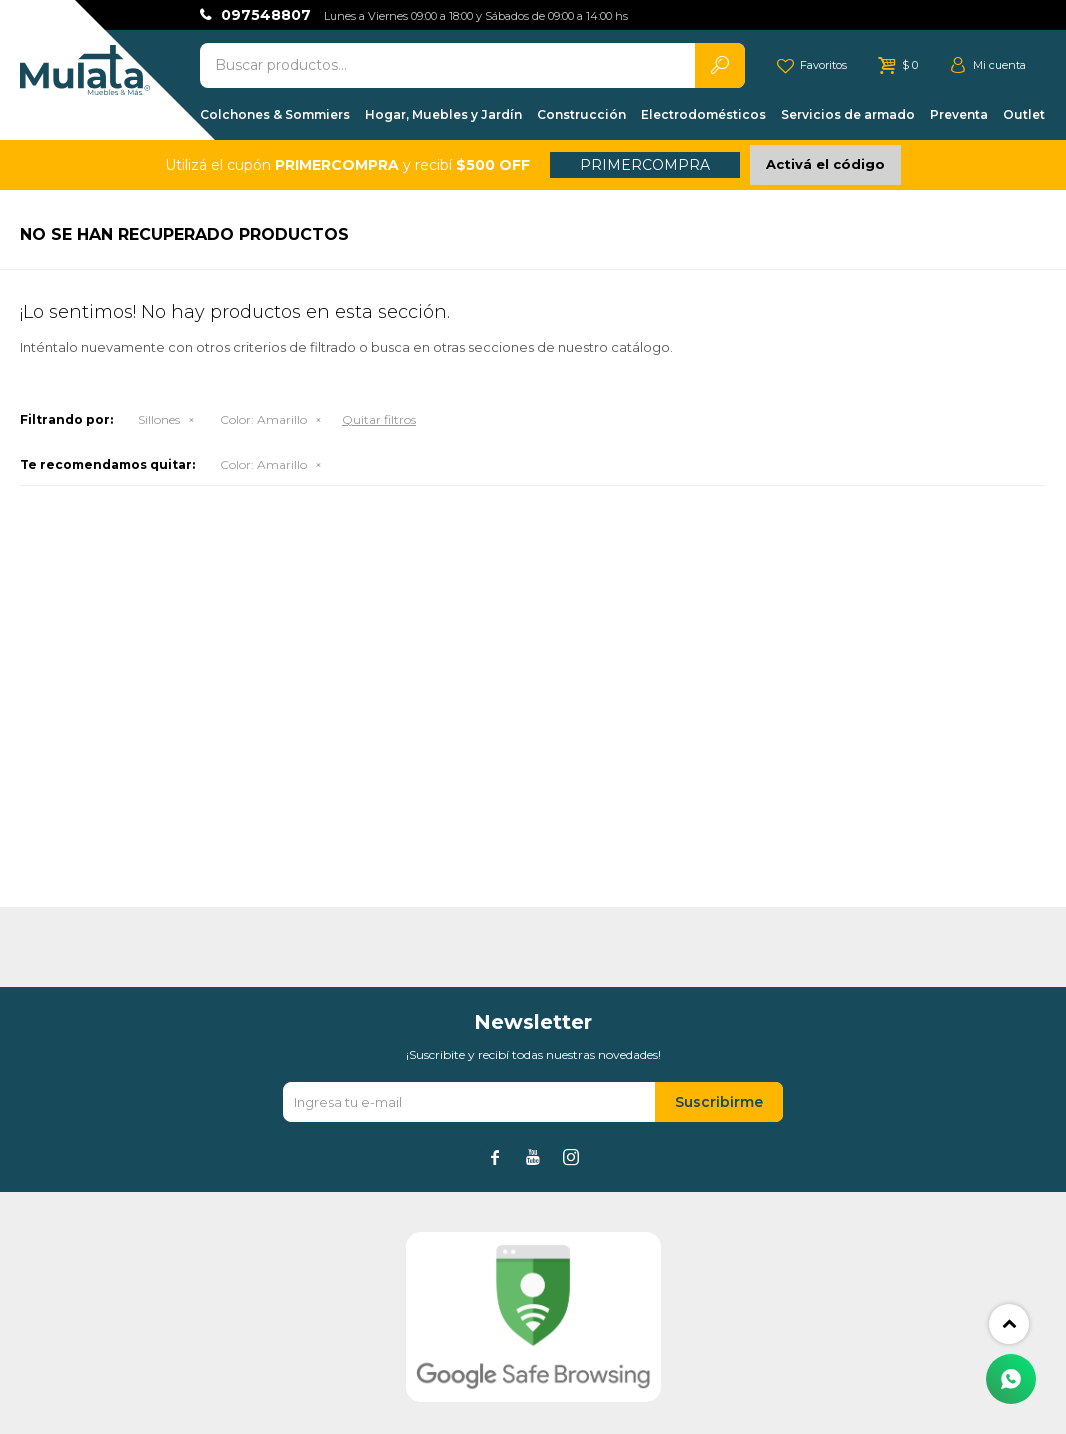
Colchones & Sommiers (275, 114)
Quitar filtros (379, 419)
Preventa (959, 114)
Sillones (159, 419)
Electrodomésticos (703, 114)
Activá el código (825, 164)
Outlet (1024, 114)
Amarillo (263, 419)
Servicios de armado (848, 114)
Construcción (581, 114)
